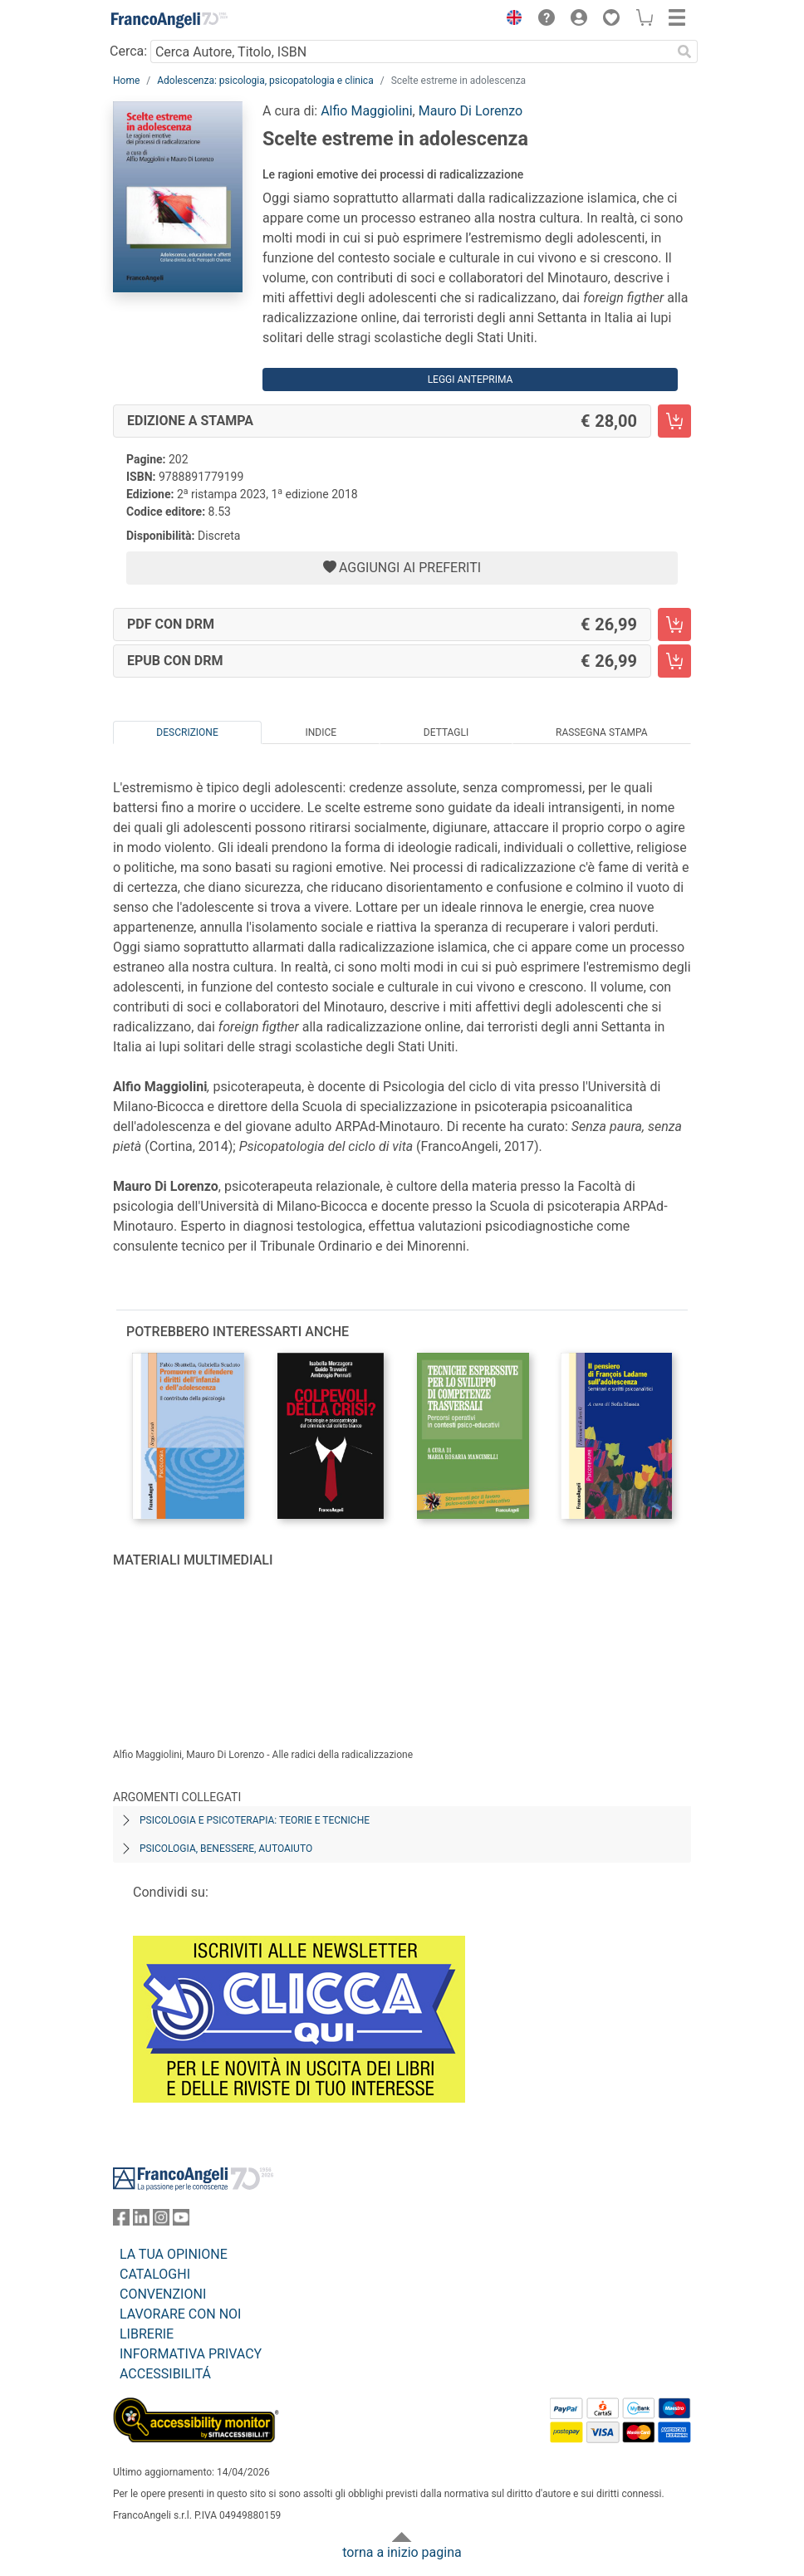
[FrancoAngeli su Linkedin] (141, 2221)
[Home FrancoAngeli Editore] (169, 20)
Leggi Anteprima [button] (470, 379)
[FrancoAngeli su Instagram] (161, 2221)
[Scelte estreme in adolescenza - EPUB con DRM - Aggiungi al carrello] (674, 661)
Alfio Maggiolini (366, 111)
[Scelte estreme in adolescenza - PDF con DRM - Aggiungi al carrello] (674, 624)
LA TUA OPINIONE (174, 2254)
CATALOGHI (155, 2274)
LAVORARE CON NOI (180, 2314)
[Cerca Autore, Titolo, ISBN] (410, 51)
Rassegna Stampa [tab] (602, 732)
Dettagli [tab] (446, 732)
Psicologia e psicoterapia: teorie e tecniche (255, 1820)
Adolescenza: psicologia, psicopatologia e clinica (265, 80)
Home (126, 80)
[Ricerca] (684, 51)
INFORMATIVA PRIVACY (191, 2354)
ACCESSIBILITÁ (165, 2374)
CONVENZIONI (163, 2294)
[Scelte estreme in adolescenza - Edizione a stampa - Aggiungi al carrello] (674, 421)
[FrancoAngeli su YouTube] (181, 2221)
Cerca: (128, 51)
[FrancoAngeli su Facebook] (121, 2221)
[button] (510, 20)
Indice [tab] (320, 732)
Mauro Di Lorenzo (470, 111)
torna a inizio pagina (401, 2552)
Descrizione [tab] (187, 732)
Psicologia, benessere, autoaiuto (226, 1848)
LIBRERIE (147, 2334)
